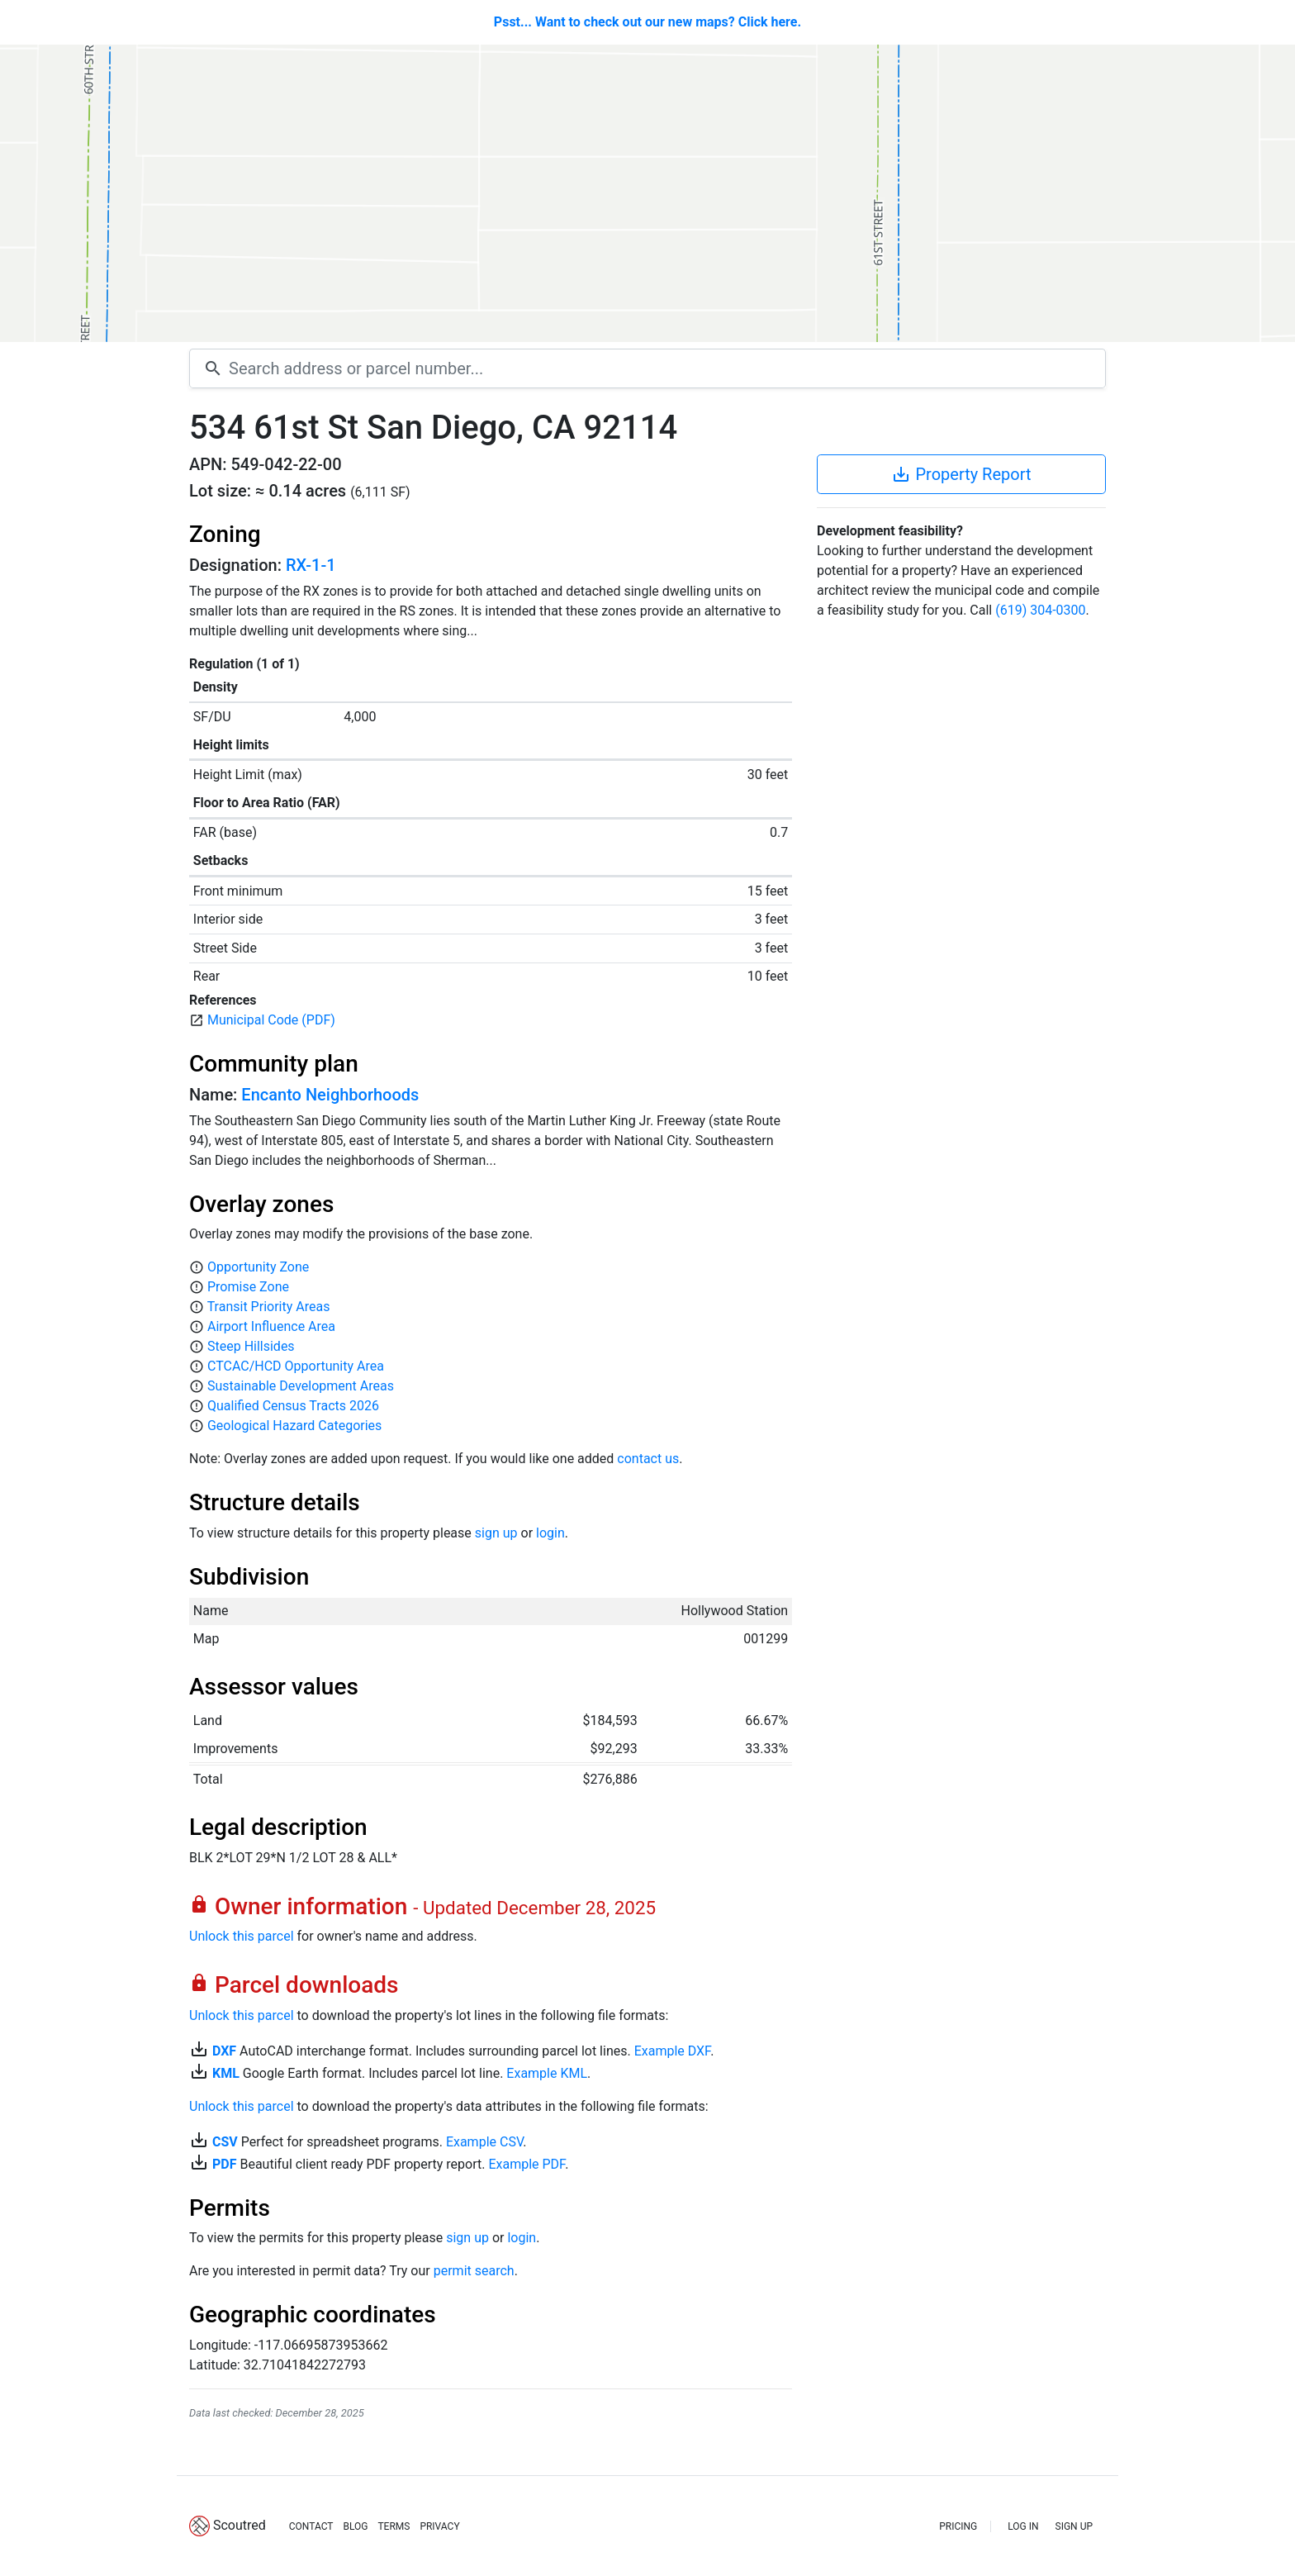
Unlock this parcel (241, 1936)
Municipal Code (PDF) (271, 1020)
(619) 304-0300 (1040, 610)
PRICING (958, 2526)
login (550, 1533)
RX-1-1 (311, 565)
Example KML (546, 2073)
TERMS (393, 2526)
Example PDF (526, 2164)
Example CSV (484, 2142)
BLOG (355, 2526)
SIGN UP (1074, 2526)
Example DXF (672, 2051)
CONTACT (311, 2526)
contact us (648, 1458)
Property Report (961, 474)
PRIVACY (439, 2526)
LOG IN (1023, 2526)
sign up (496, 1533)
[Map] (647, 193)
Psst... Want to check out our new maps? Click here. (647, 22)
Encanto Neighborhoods (330, 1095)
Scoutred (239, 2525)
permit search (474, 2271)
